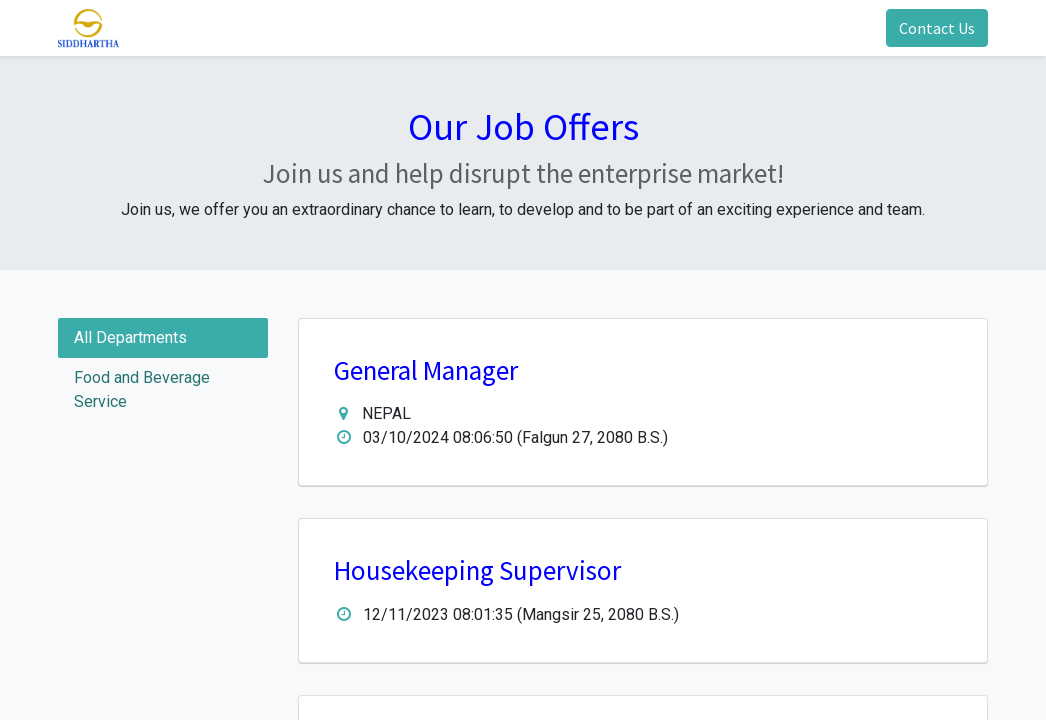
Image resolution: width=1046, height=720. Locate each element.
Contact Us (937, 28)
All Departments (130, 337)
